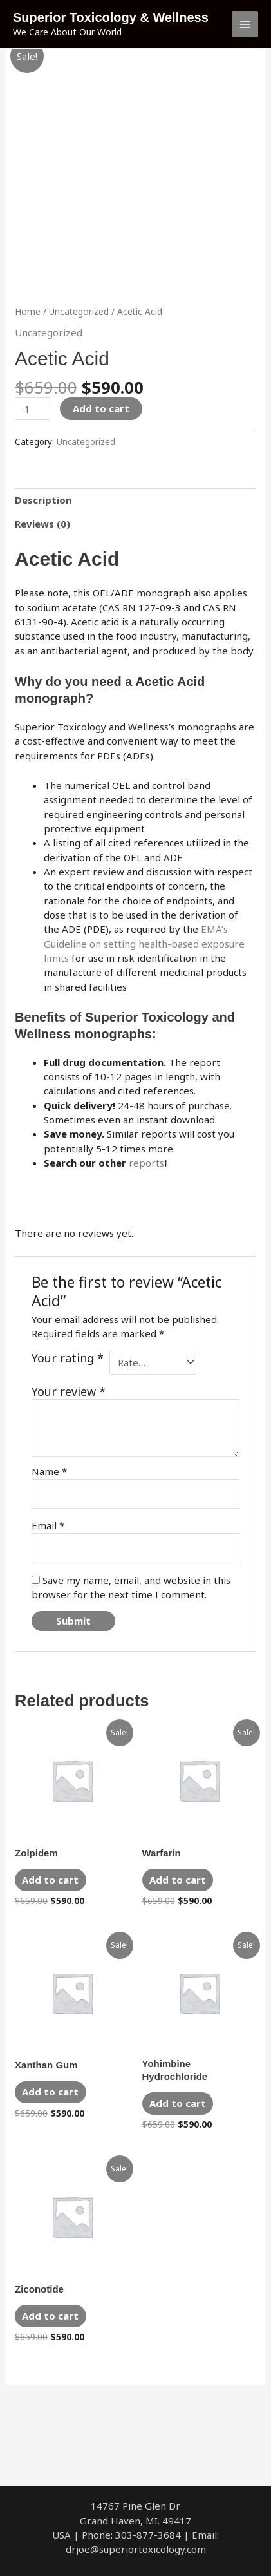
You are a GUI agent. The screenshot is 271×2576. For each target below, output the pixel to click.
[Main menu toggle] (245, 24)
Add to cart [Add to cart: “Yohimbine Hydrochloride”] (177, 2103)
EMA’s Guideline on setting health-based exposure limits (144, 943)
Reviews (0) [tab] (42, 523)
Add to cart (101, 408)
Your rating (68, 1358)
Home (28, 311)
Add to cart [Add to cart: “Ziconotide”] (50, 2315)
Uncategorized (79, 311)
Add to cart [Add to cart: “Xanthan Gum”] (50, 2091)
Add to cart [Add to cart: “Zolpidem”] (50, 1879)
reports (146, 1162)
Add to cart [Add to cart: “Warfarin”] (177, 1879)
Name (49, 1471)
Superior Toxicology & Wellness (111, 17)
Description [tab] (43, 499)
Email (48, 1525)
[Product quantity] (32, 408)
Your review (69, 1391)
